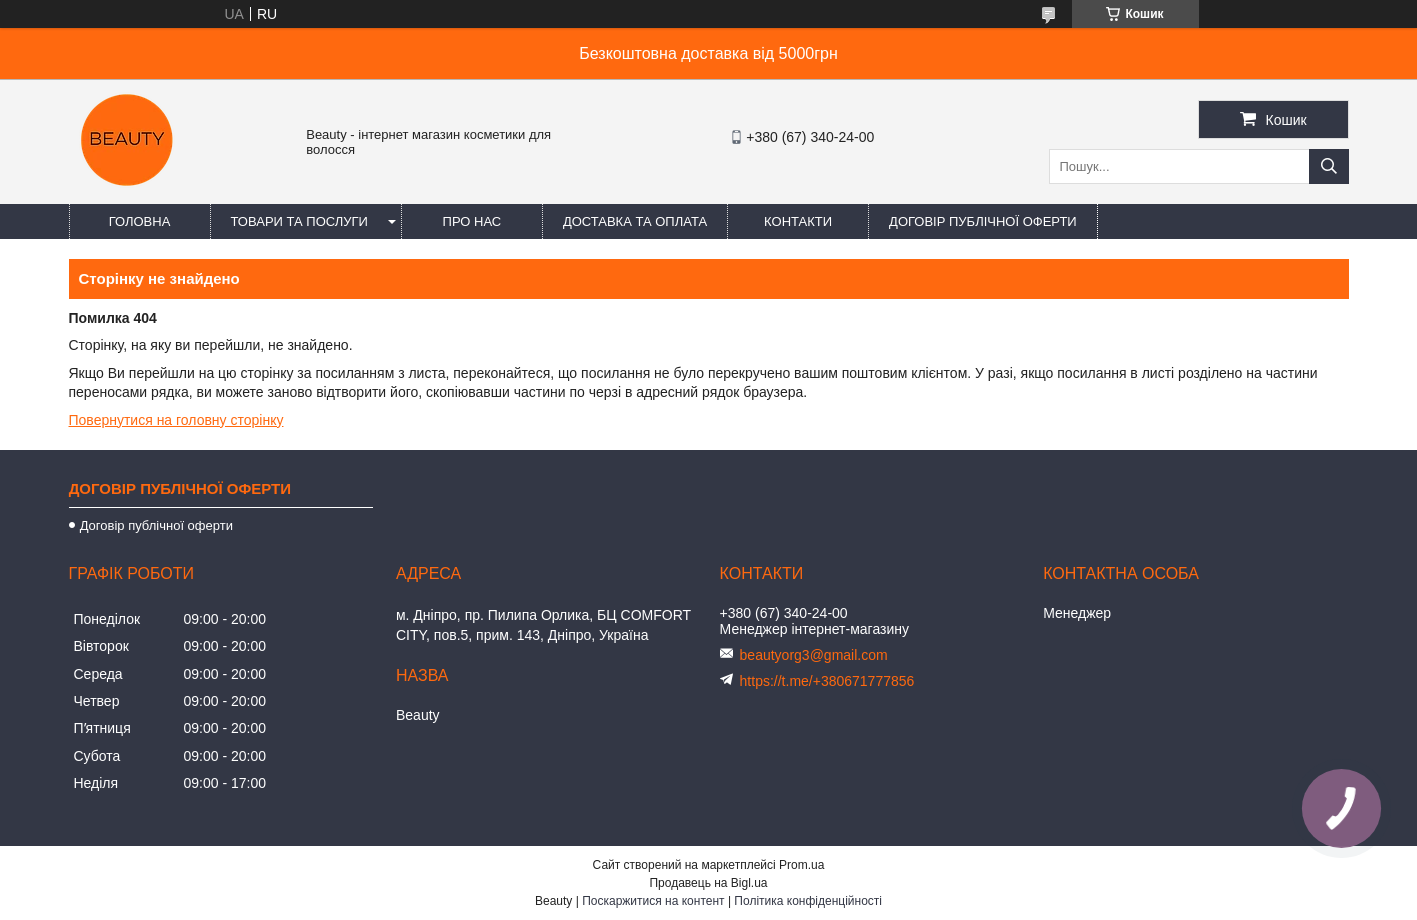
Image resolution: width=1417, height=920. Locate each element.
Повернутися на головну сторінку (176, 420)
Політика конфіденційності (808, 901)
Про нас (472, 221)
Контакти (798, 221)
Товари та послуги (299, 221)
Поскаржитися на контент (653, 901)
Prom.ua (801, 865)
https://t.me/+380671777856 (827, 681)
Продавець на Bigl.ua (708, 883)
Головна (140, 221)
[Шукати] (1329, 166)
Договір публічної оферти (983, 221)
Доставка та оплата (635, 221)
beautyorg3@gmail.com (814, 655)
